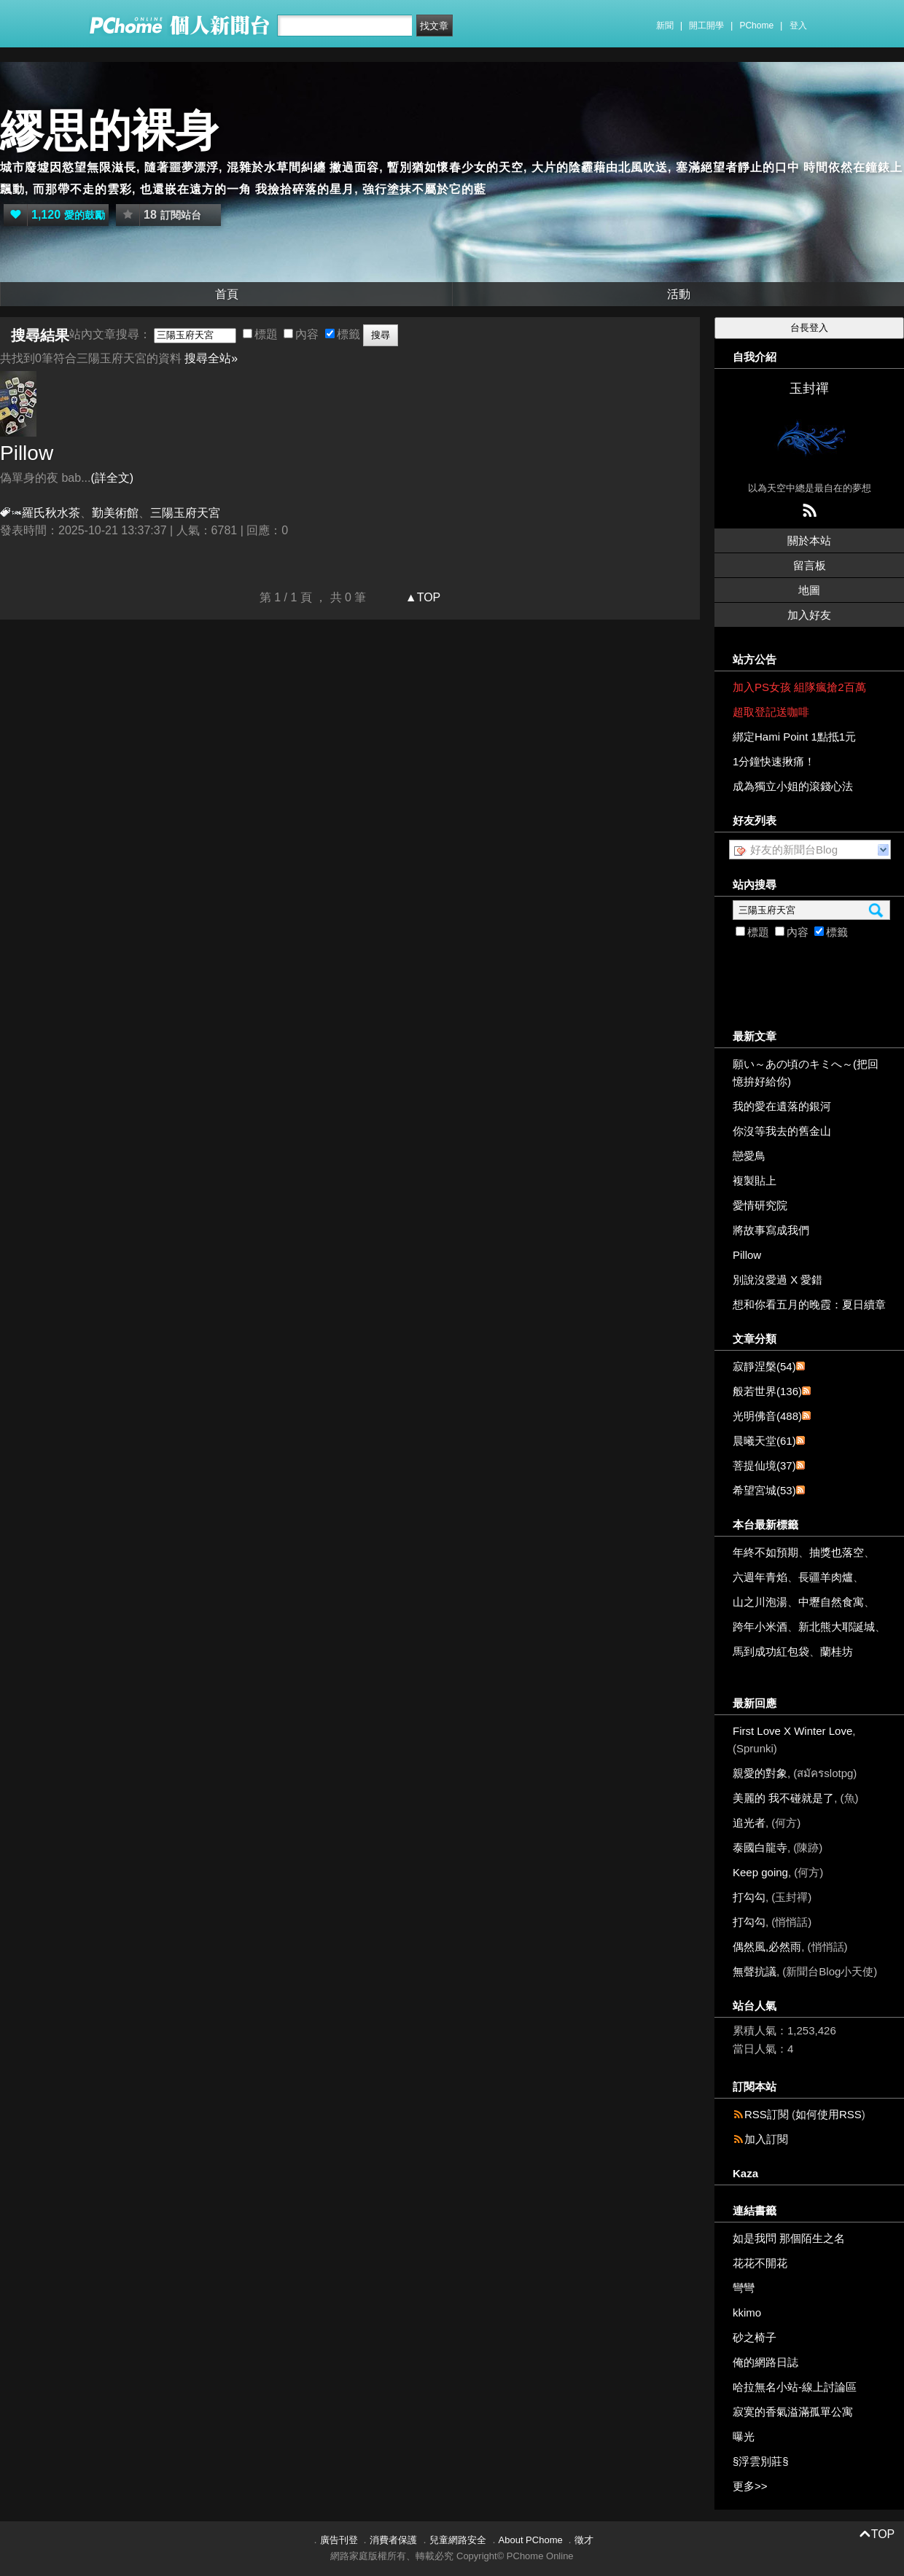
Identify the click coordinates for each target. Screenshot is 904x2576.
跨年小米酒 (760, 1626)
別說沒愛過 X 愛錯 (777, 1279)
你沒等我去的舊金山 (782, 1131)
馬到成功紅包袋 (771, 1651)
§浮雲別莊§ (761, 2461)
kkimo (747, 2312)
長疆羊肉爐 (825, 1577)
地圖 (809, 590)
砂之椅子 (754, 2337)
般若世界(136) (767, 1391)
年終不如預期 (765, 1552)
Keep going (760, 1872)
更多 (750, 2486)
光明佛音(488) (767, 1416)
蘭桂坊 (836, 1651)
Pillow (26, 453)
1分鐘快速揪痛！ (774, 761)
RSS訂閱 (766, 2114)
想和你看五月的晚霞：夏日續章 (809, 1304)
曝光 (744, 2436)
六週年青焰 (760, 1577)
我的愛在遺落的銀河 (782, 1106)
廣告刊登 (339, 2539)
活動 (678, 294)
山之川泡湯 (760, 1602)
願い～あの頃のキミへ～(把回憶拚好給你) (805, 1073)
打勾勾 (749, 1897)
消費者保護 (393, 2539)
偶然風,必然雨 (767, 1946)
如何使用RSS (828, 2114)
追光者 (749, 1822)
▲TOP (421, 597)
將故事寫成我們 (771, 1230)
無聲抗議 (754, 1971)
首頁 (226, 294)
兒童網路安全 (457, 2539)
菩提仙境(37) (764, 1465)
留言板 (809, 565)
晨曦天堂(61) (764, 1441)
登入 (798, 25)
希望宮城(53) (764, 1490)
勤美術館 (115, 513)
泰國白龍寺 (760, 1847)
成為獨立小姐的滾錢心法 (793, 786)
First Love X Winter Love (792, 1731)
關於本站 (809, 540)
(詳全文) (111, 478)
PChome (756, 25)
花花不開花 (760, 2263)
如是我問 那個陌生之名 (789, 2238)
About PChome (531, 2539)
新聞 (665, 25)
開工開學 (706, 25)
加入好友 (809, 615)
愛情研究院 (760, 1205)
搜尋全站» (211, 358)
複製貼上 (754, 1180)
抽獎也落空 (836, 1552)
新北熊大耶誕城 (836, 1626)
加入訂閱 (766, 2139)
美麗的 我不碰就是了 (783, 1798)
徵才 (583, 2539)
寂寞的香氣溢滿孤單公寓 (793, 2411)
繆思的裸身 (109, 130)
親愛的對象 (760, 1773)
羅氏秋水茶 (51, 513)
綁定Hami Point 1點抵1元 (794, 736)
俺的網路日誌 (765, 2362)
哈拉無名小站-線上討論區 (795, 2387)
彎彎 (744, 2288)
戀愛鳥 (749, 1156)
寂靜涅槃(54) (764, 1366)
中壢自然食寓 (831, 1602)
